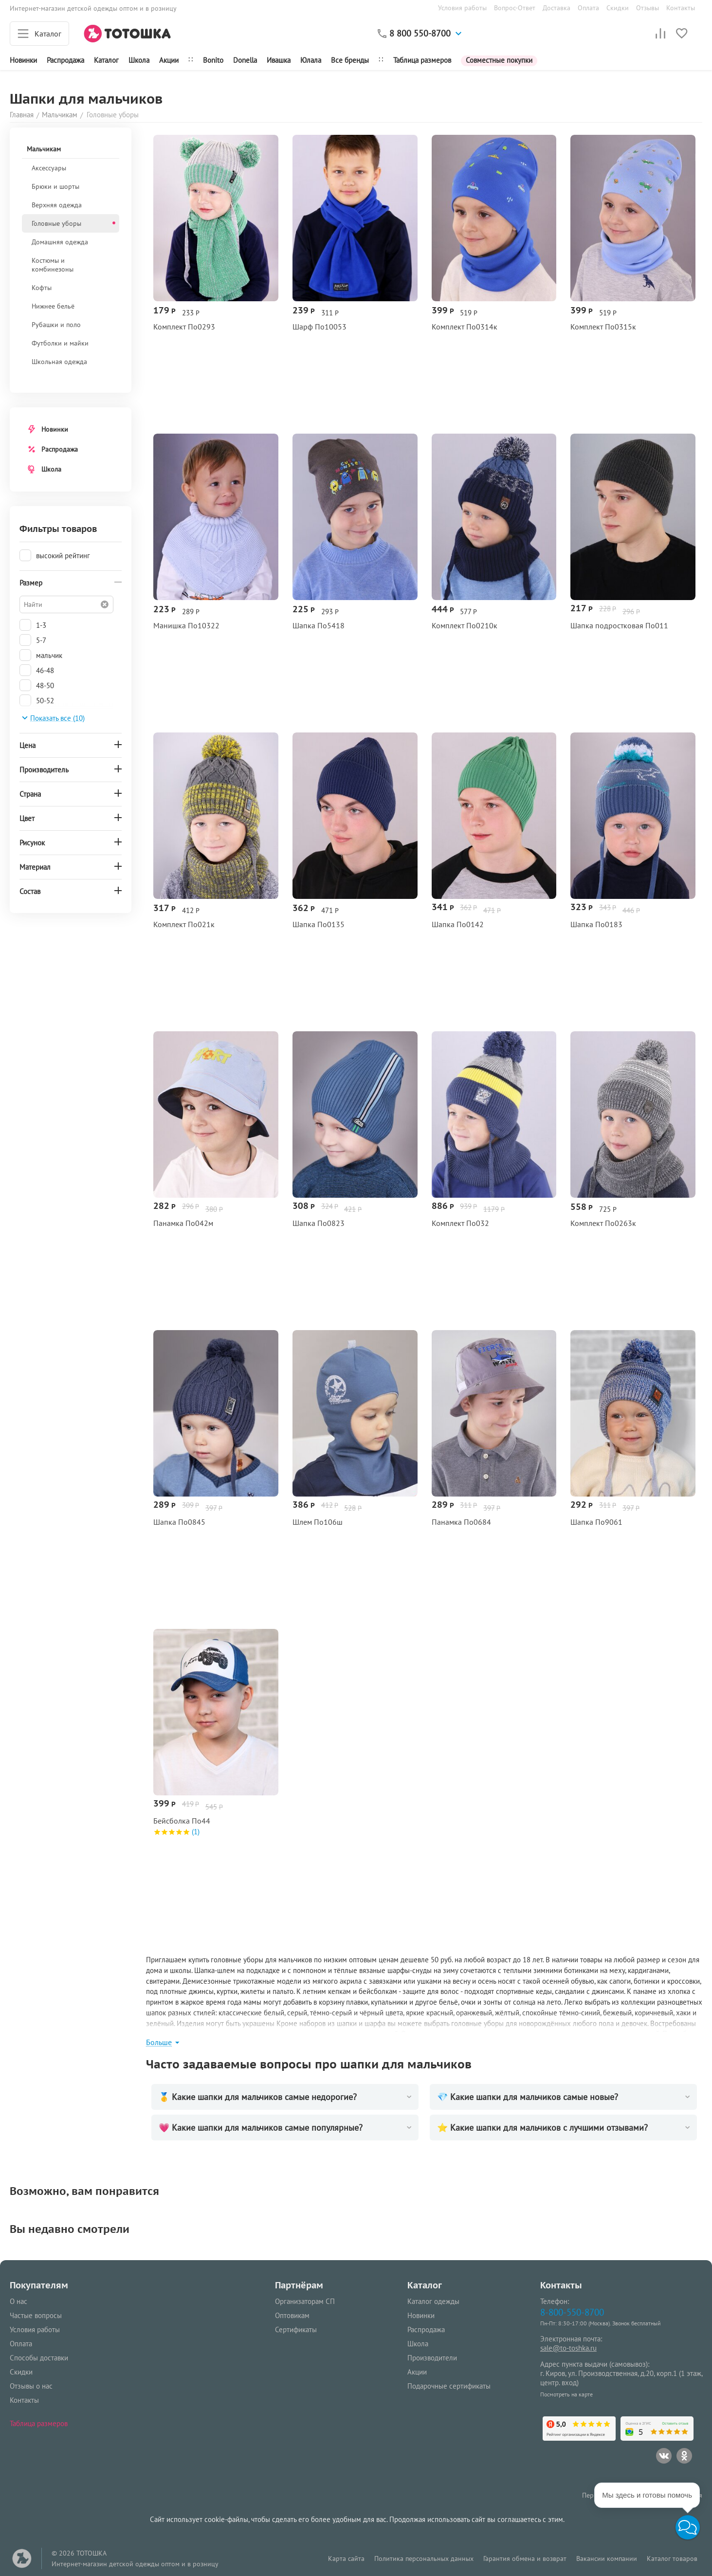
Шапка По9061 (596, 1522)
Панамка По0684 (461, 1522)
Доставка (556, 7)
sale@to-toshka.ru (568, 2348)
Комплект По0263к (603, 1223)
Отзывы (647, 7)
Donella (245, 60)
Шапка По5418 (318, 625)
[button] (687, 2527)
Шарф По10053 (319, 326)
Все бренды (350, 60)
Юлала (310, 60)
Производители (432, 2357)
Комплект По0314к (464, 326)
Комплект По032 (460, 1223)
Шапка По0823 (318, 1223)
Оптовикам (292, 2315)
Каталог (106, 60)
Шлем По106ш (317, 1522)
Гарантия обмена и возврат (524, 2558)
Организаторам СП (305, 2301)
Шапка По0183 (596, 924)
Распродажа (59, 449)
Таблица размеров (422, 60)
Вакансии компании (606, 2558)
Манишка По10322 (186, 625)
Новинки (23, 60)
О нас (18, 2301)
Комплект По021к (184, 924)
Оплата (588, 7)
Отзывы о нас (31, 2386)
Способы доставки (39, 2357)
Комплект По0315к (603, 326)
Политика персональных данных (424, 2558)
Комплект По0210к (464, 625)
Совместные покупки (499, 60)
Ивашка (279, 60)
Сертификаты (296, 2329)
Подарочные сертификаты (449, 2386)
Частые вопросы (36, 2315)
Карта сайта (346, 2558)
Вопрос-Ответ (514, 7)
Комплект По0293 (184, 326)
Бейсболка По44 (181, 1821)
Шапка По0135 (318, 924)
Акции (169, 60)
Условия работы (462, 7)
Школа (138, 60)
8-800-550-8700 (572, 2312)
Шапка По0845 (179, 1522)
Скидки (617, 7)
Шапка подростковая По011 (619, 625)
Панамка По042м (183, 1223)
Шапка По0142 (458, 924)
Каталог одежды (433, 2301)
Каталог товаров (672, 2558)
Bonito (213, 60)
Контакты (680, 7)
